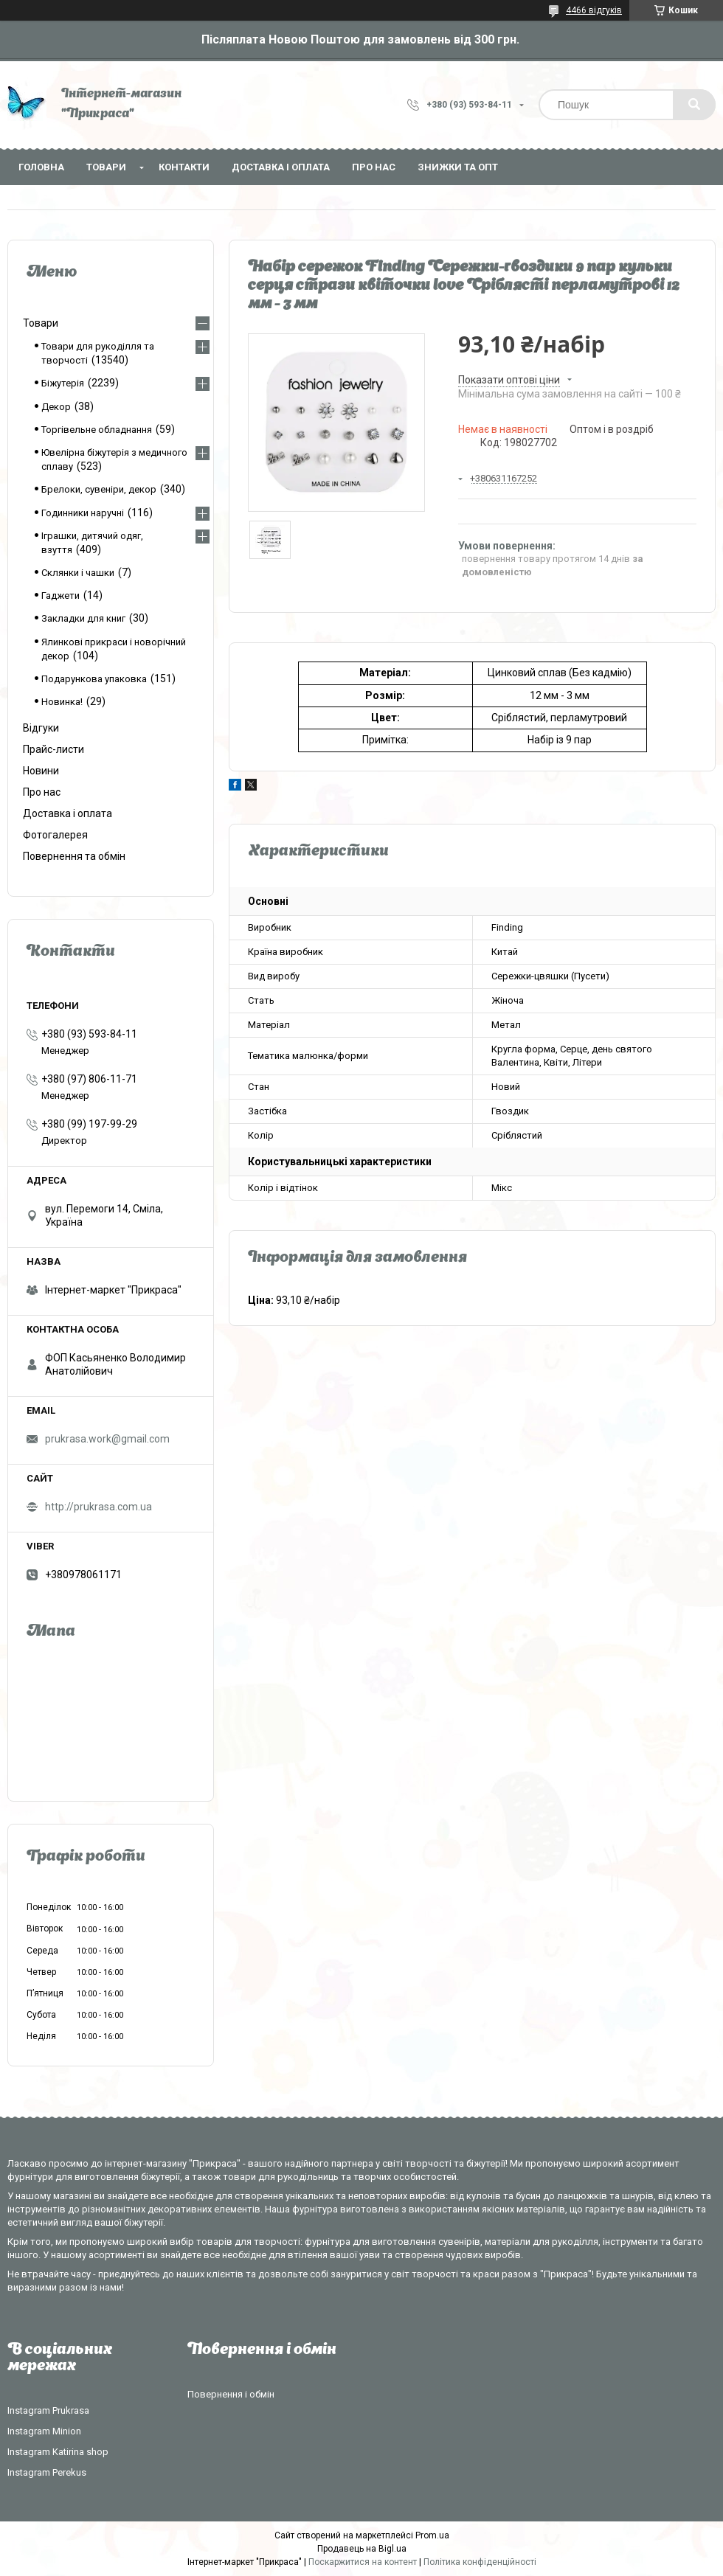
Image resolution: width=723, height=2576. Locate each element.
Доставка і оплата (281, 167)
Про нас (373, 167)
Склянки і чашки (77, 572)
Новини (41, 771)
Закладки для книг (83, 618)
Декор (56, 406)
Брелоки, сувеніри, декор (98, 489)
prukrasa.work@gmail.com (107, 1439)
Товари (106, 167)
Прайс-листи (53, 749)
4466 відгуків (594, 10)
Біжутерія (62, 383)
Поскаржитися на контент (362, 2562)
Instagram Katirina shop (57, 2451)
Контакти (184, 167)
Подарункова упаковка (94, 678)
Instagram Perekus (46, 2472)
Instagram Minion (44, 2431)
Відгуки (41, 728)
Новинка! (62, 701)
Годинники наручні (82, 512)
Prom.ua (432, 2535)
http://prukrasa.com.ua (98, 1507)
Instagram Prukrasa (48, 2410)
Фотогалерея (55, 835)
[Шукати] (694, 104)
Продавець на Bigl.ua (362, 2549)
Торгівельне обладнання (96, 429)
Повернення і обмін (230, 2394)
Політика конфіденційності (479, 2562)
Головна (41, 167)
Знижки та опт (458, 167)
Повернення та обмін (74, 856)
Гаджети (60, 595)
